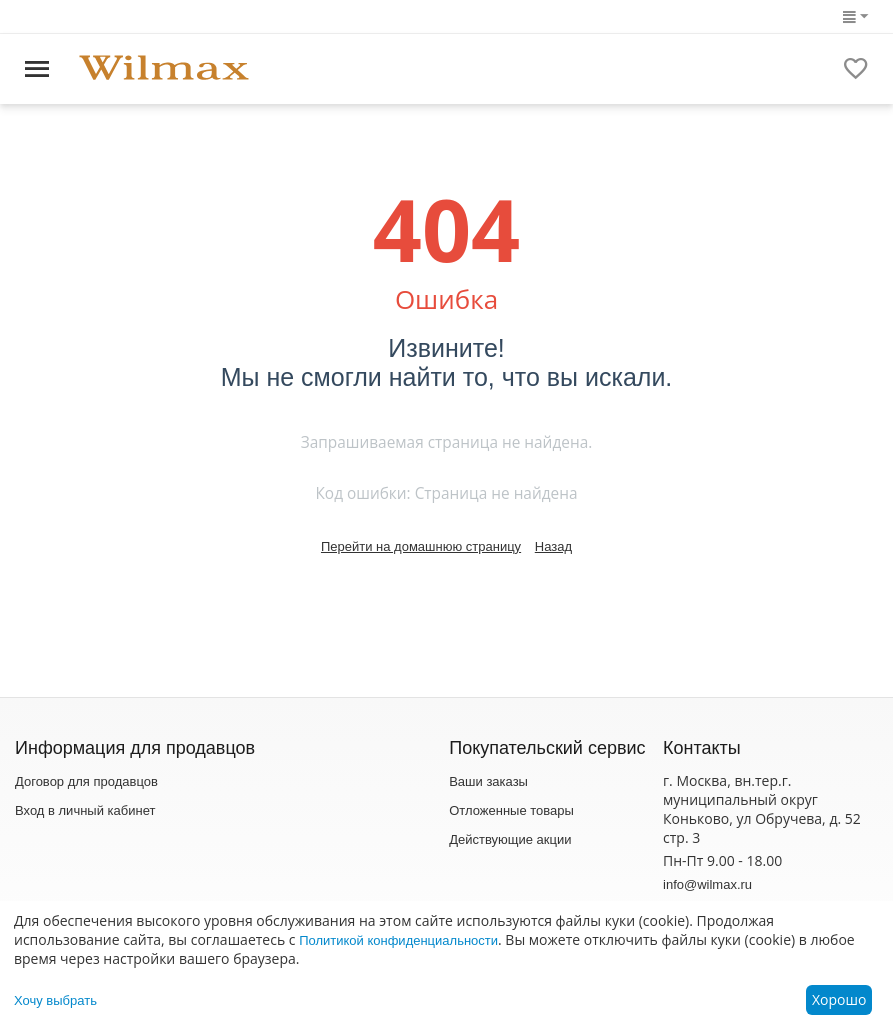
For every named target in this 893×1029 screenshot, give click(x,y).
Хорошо (839, 999)
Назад (553, 546)
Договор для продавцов (86, 781)
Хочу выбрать (55, 1000)
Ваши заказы (488, 781)
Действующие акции (510, 839)
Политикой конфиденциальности (398, 940)
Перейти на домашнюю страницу (421, 546)
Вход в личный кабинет (85, 810)
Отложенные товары (511, 810)
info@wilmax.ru (707, 884)
